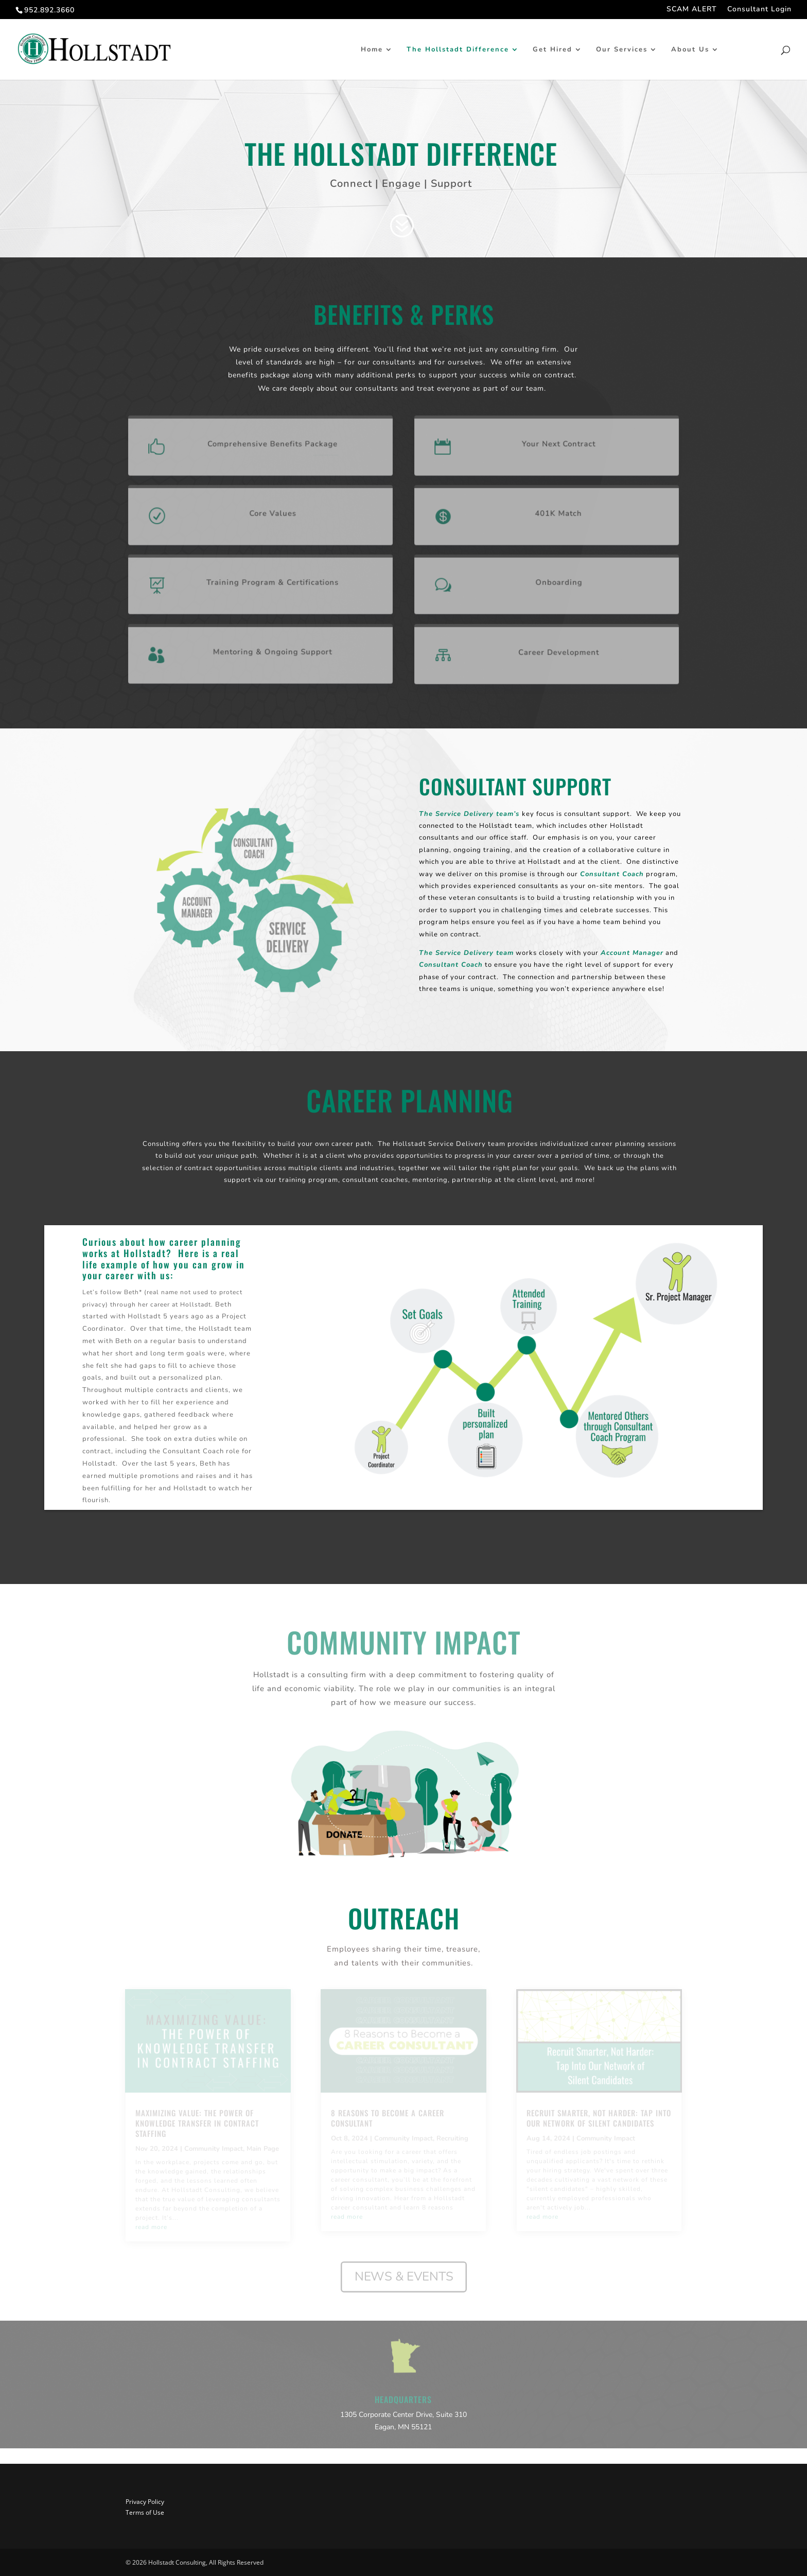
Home (372, 50)
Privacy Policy (145, 2501)
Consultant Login (759, 10)
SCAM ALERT (691, 10)
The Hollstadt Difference (458, 50)
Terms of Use (145, 2512)
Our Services (621, 50)
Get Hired (552, 50)
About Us (690, 50)
